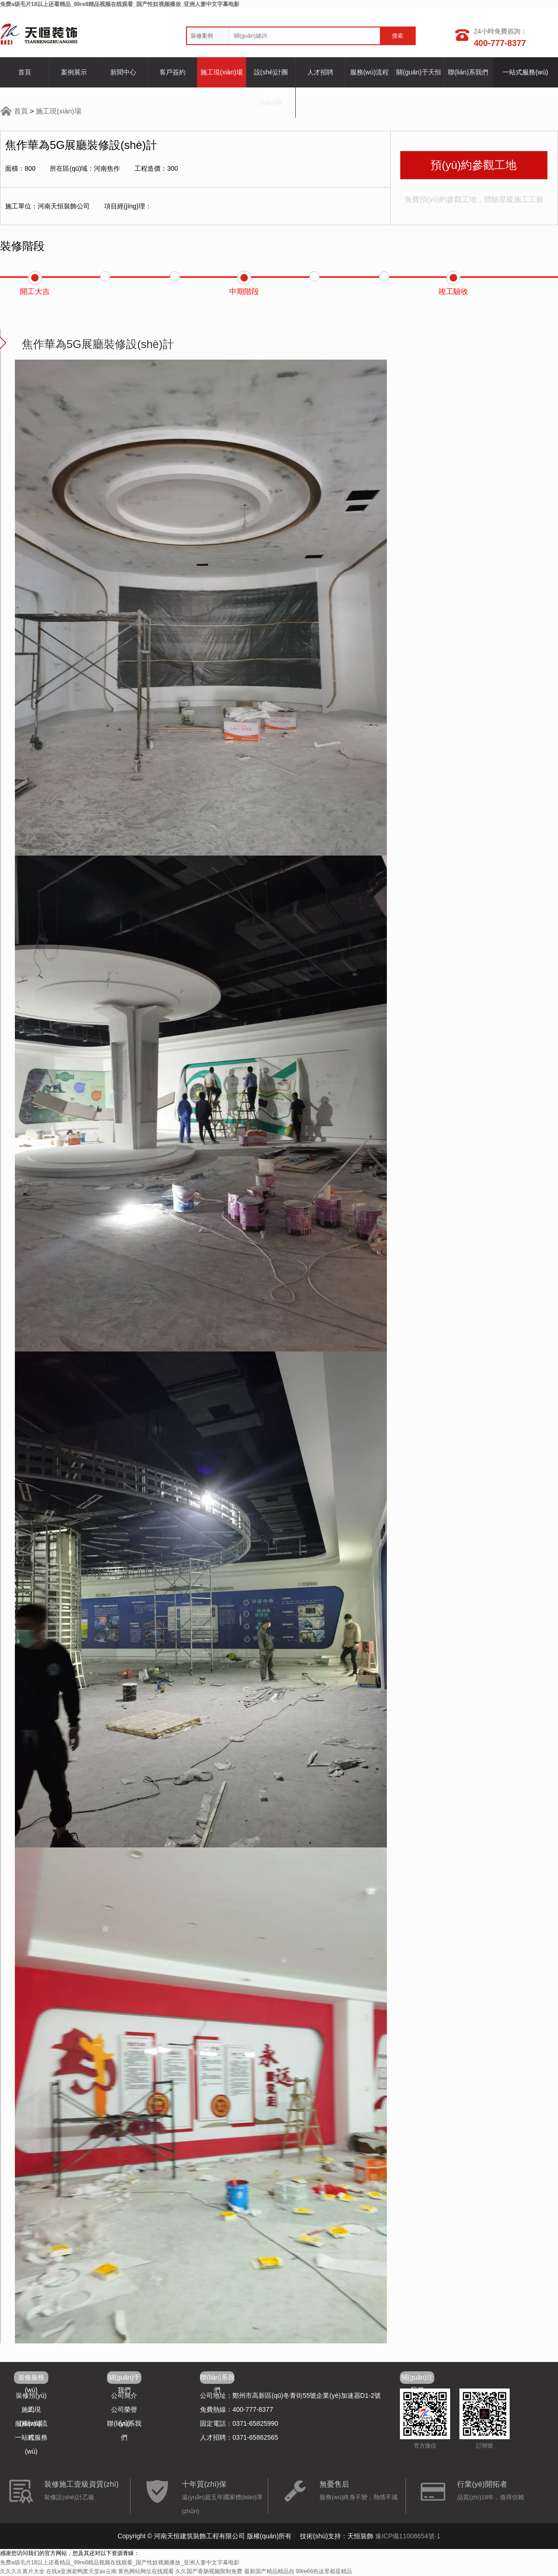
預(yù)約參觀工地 (474, 165)
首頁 (24, 72)
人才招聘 (320, 72)
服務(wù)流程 (369, 72)
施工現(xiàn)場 (221, 72)
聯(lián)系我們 (468, 72)
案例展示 (74, 72)
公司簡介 (124, 2395)
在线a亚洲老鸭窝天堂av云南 (81, 2571)
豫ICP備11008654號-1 (407, 2536)
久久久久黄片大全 (22, 2571)
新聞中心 (123, 72)
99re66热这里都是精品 (324, 2571)
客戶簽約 (172, 72)
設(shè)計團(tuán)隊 (271, 87)
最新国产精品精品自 (269, 2571)
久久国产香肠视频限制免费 (208, 2571)
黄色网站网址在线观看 (146, 2571)
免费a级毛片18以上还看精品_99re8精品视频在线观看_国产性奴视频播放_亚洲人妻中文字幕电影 (119, 4)
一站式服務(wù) (525, 72)
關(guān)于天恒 (418, 72)
